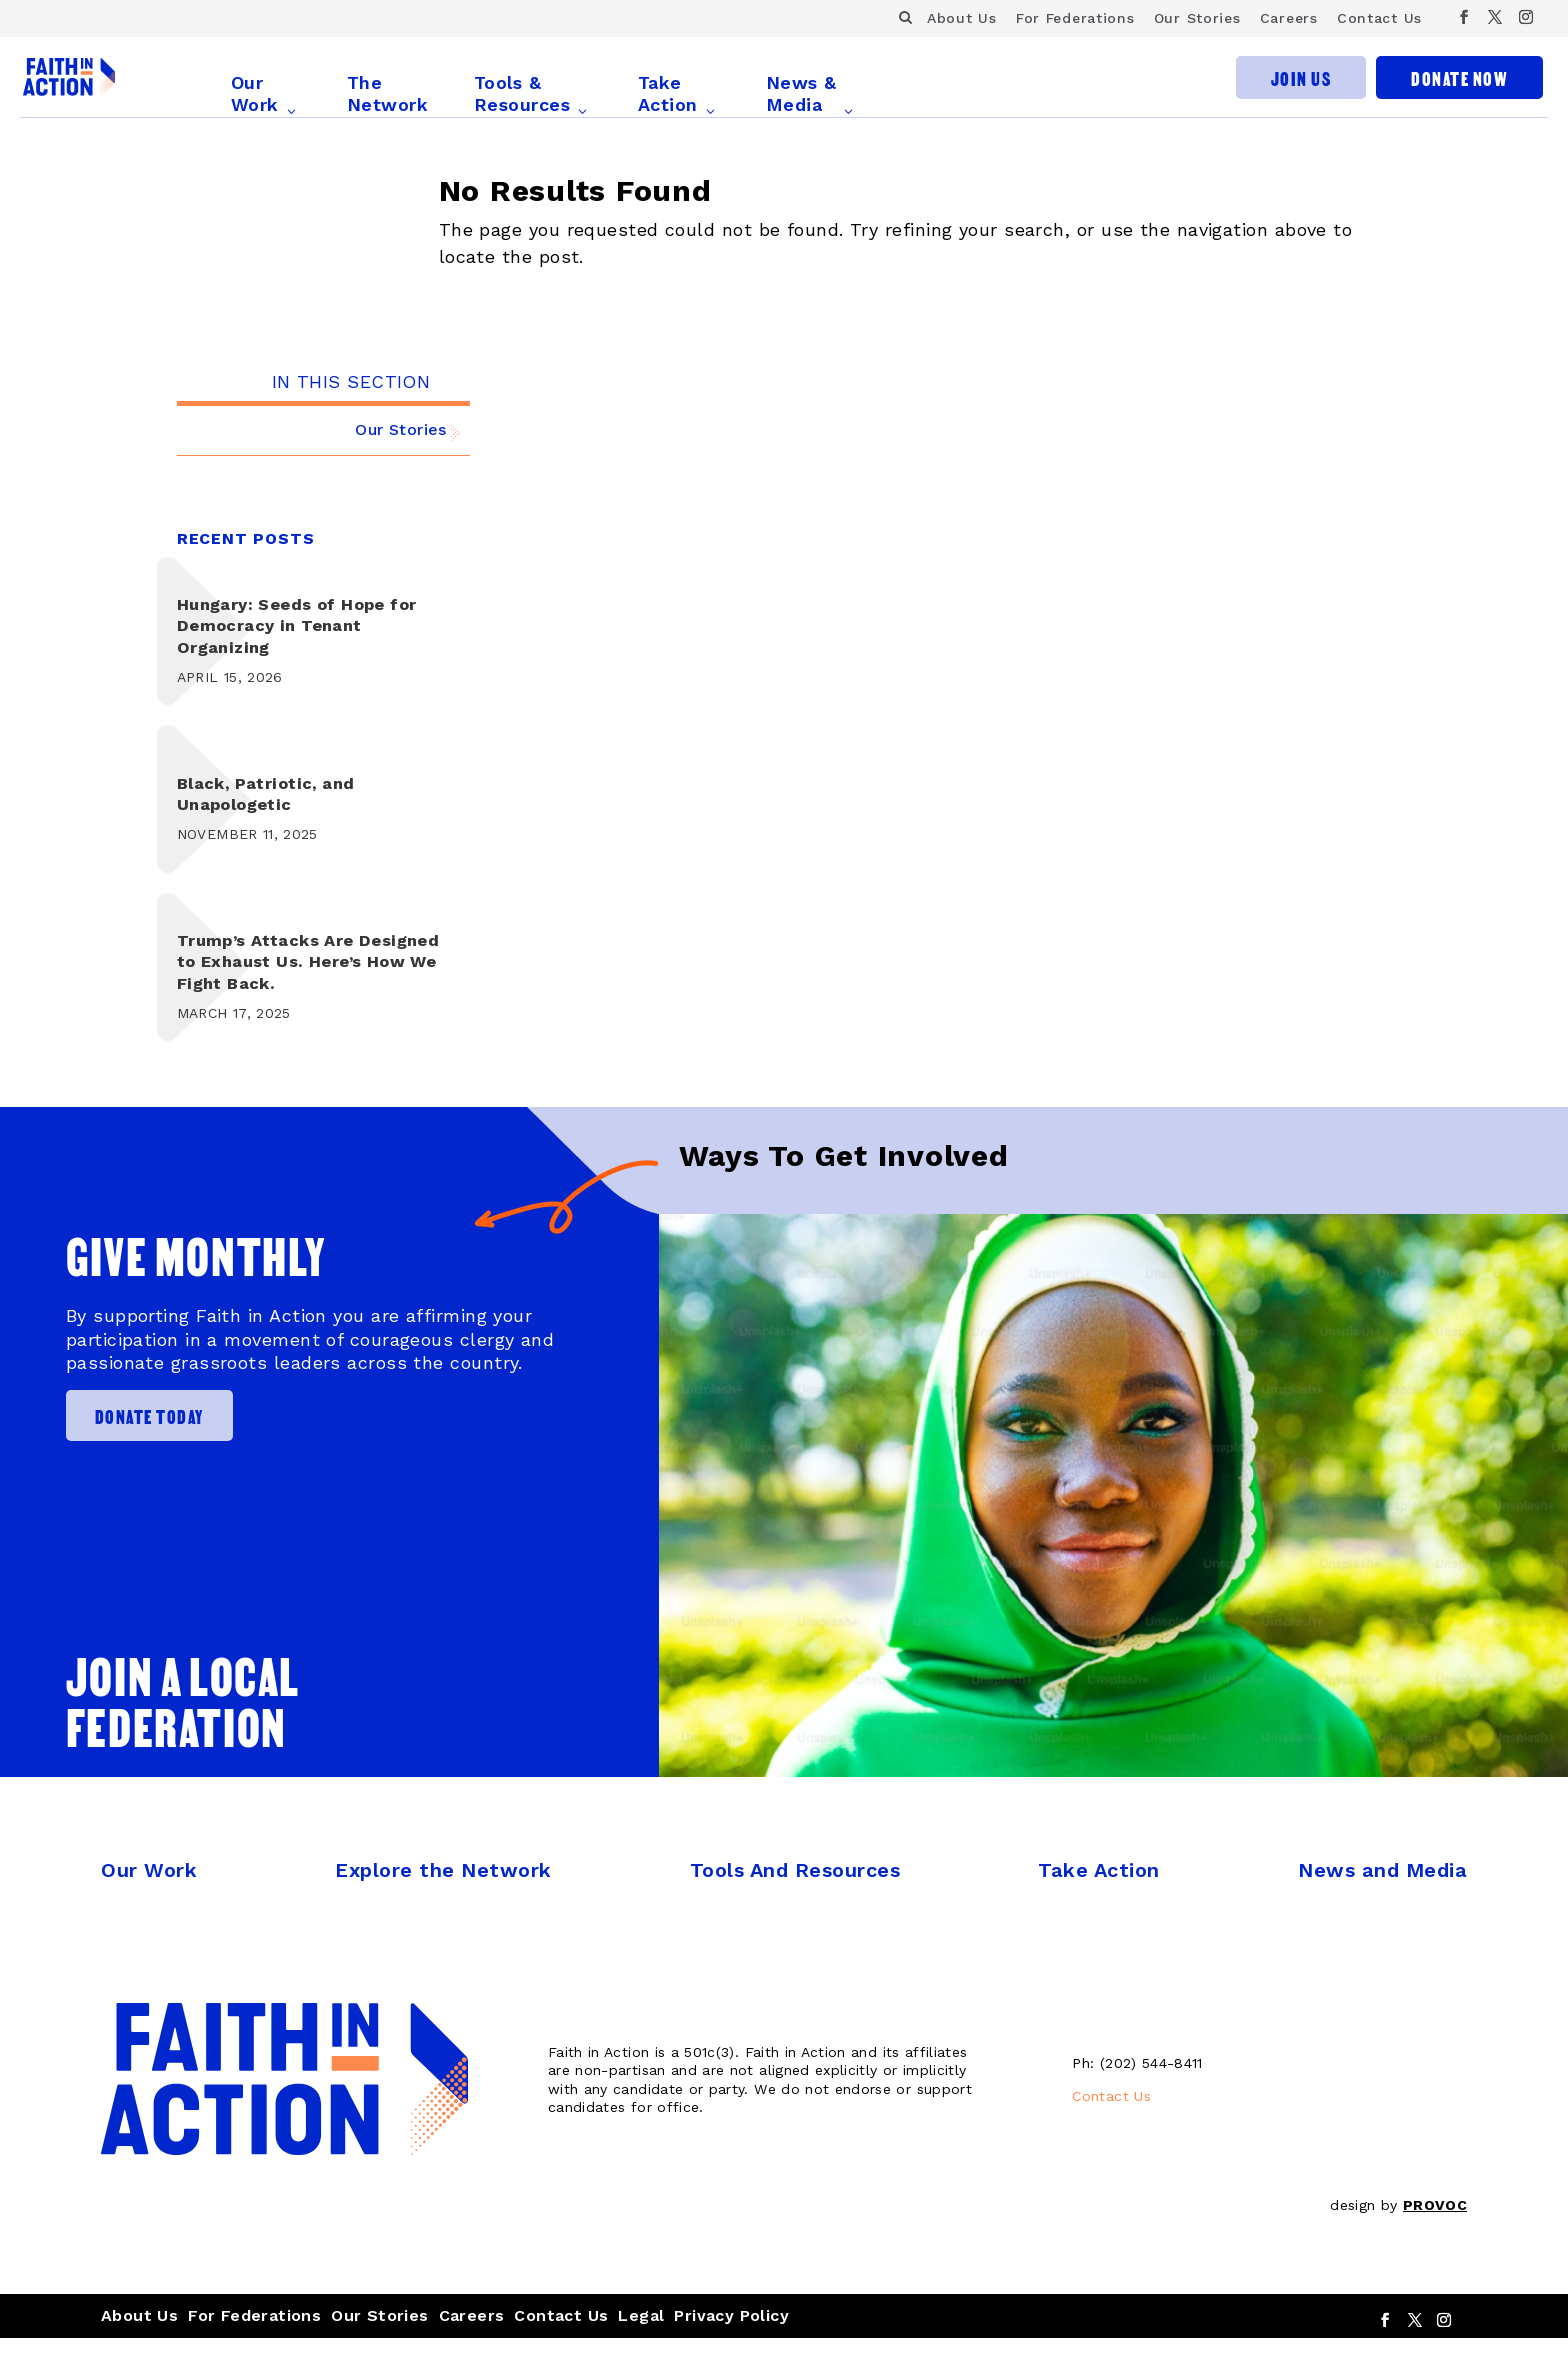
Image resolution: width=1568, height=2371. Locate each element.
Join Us (1301, 90)
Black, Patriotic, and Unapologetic (275, 826)
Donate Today (155, 1447)
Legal (641, 2347)
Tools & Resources (532, 93)
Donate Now (1459, 90)
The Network (397, 93)
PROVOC (1435, 2237)
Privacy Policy (731, 2347)
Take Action (678, 93)
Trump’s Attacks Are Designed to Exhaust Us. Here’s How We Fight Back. (303, 994)
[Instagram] (1526, 17)
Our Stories (1197, 18)
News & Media (811, 93)
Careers (1289, 18)
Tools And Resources (795, 1903)
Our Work (265, 93)
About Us (962, 18)
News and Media (1382, 1903)
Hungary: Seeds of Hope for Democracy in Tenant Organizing (306, 658)
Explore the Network (443, 1903)
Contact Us (1379, 18)
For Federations (1075, 18)
